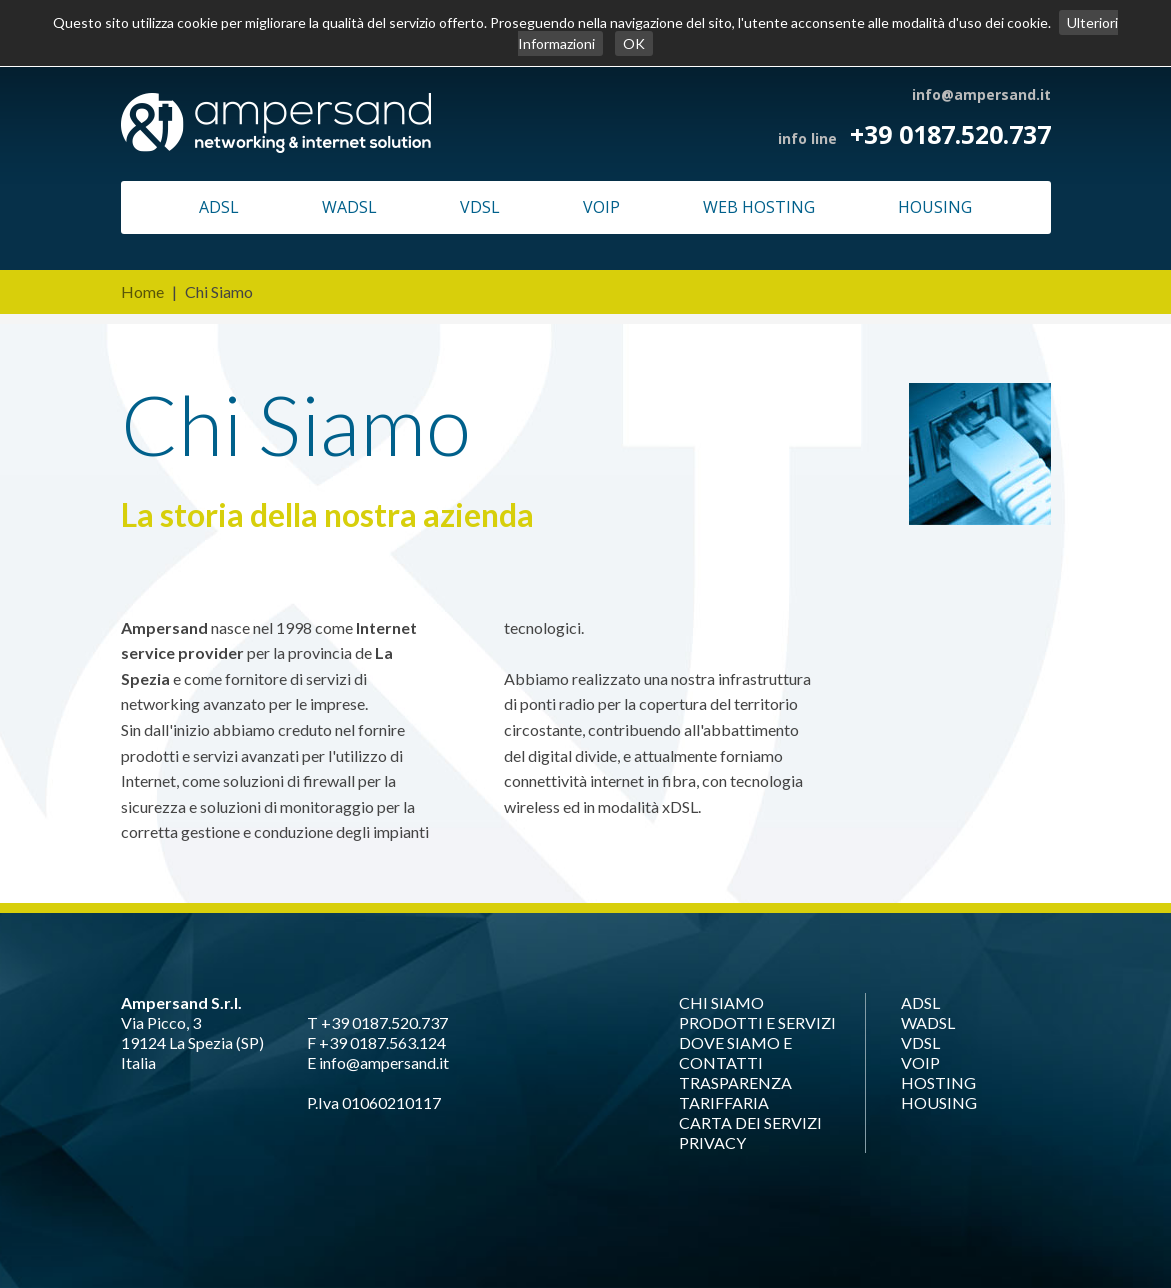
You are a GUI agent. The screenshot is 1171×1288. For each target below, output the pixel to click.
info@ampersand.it (981, 94)
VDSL (480, 207)
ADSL (219, 207)
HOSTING (938, 1082)
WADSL (349, 207)
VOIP (601, 207)
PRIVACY (712, 1142)
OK (634, 43)
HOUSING (935, 207)
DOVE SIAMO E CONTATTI (735, 1052)
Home (142, 291)
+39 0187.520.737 (950, 134)
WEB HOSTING (759, 207)
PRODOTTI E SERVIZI (757, 1022)
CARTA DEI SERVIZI (750, 1122)
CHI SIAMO (721, 1002)
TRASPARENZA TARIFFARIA (735, 1092)
